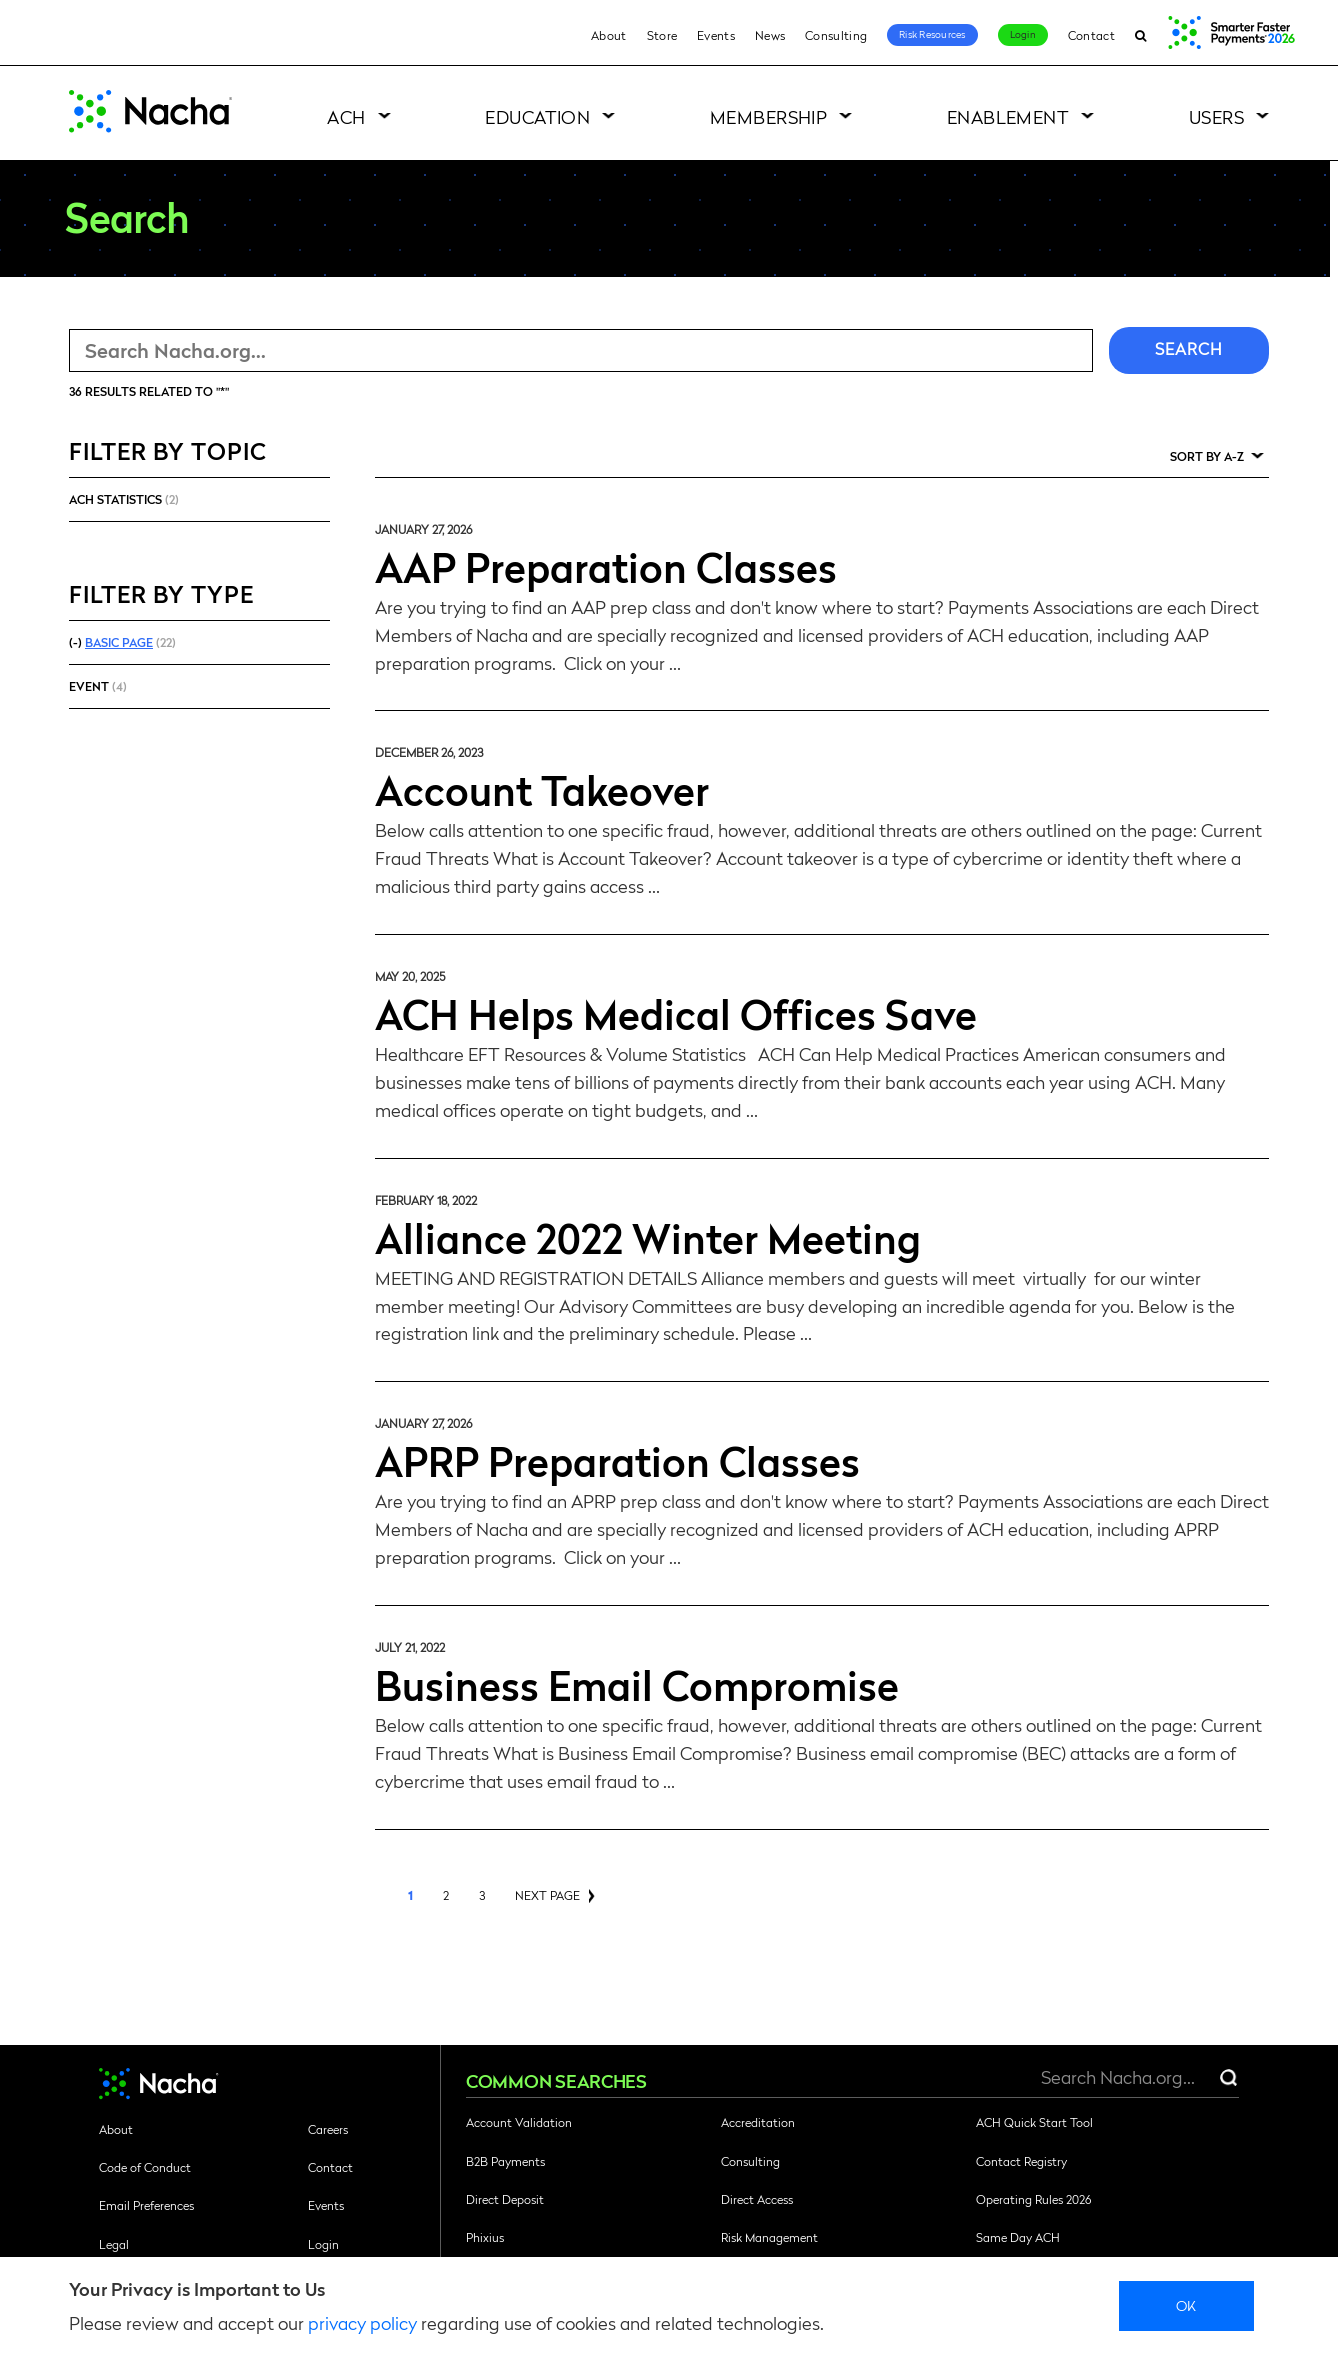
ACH (346, 116)
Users (1216, 116)
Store (662, 35)
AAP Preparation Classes (606, 566)
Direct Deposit (505, 2199)
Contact (1091, 35)
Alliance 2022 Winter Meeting (648, 1237)
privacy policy (362, 2322)
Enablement (1008, 116)
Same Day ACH (1018, 2237)
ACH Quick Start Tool (1034, 2122)
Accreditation (758, 2122)
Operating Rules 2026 (1033, 2199)
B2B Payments (505, 2161)
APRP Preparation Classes (617, 1460)
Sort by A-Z (1207, 456)
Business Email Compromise (637, 1684)
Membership (769, 116)
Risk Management (769, 2237)
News (770, 35)
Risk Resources (932, 34)
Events (716, 35)
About (609, 35)
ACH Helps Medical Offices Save (676, 1013)
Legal (114, 2244)
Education (537, 116)
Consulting (836, 35)
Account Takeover (542, 789)
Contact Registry (1021, 2161)
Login (1023, 34)
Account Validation (519, 2122)
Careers (328, 2129)
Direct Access (757, 2199)
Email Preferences (146, 2205)
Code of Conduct (145, 2167)
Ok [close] (1186, 2305)
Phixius (485, 2237)
